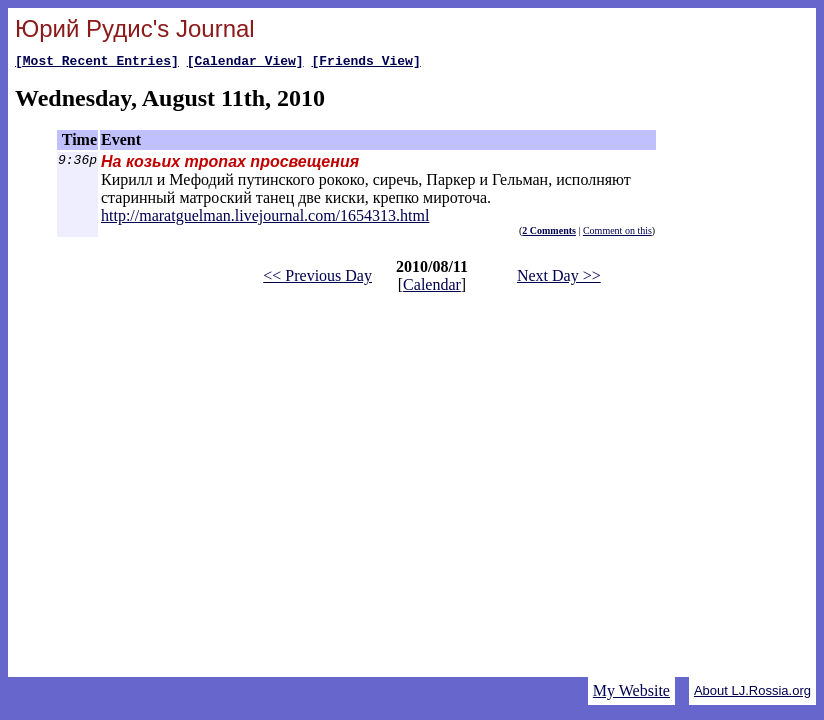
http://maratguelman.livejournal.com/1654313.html (265, 218)
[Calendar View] (245, 63)
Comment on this (617, 233)
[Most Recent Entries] (97, 63)
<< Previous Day (317, 278)
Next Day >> (559, 278)
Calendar (432, 287)
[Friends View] (365, 63)
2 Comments (549, 233)
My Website (631, 690)
